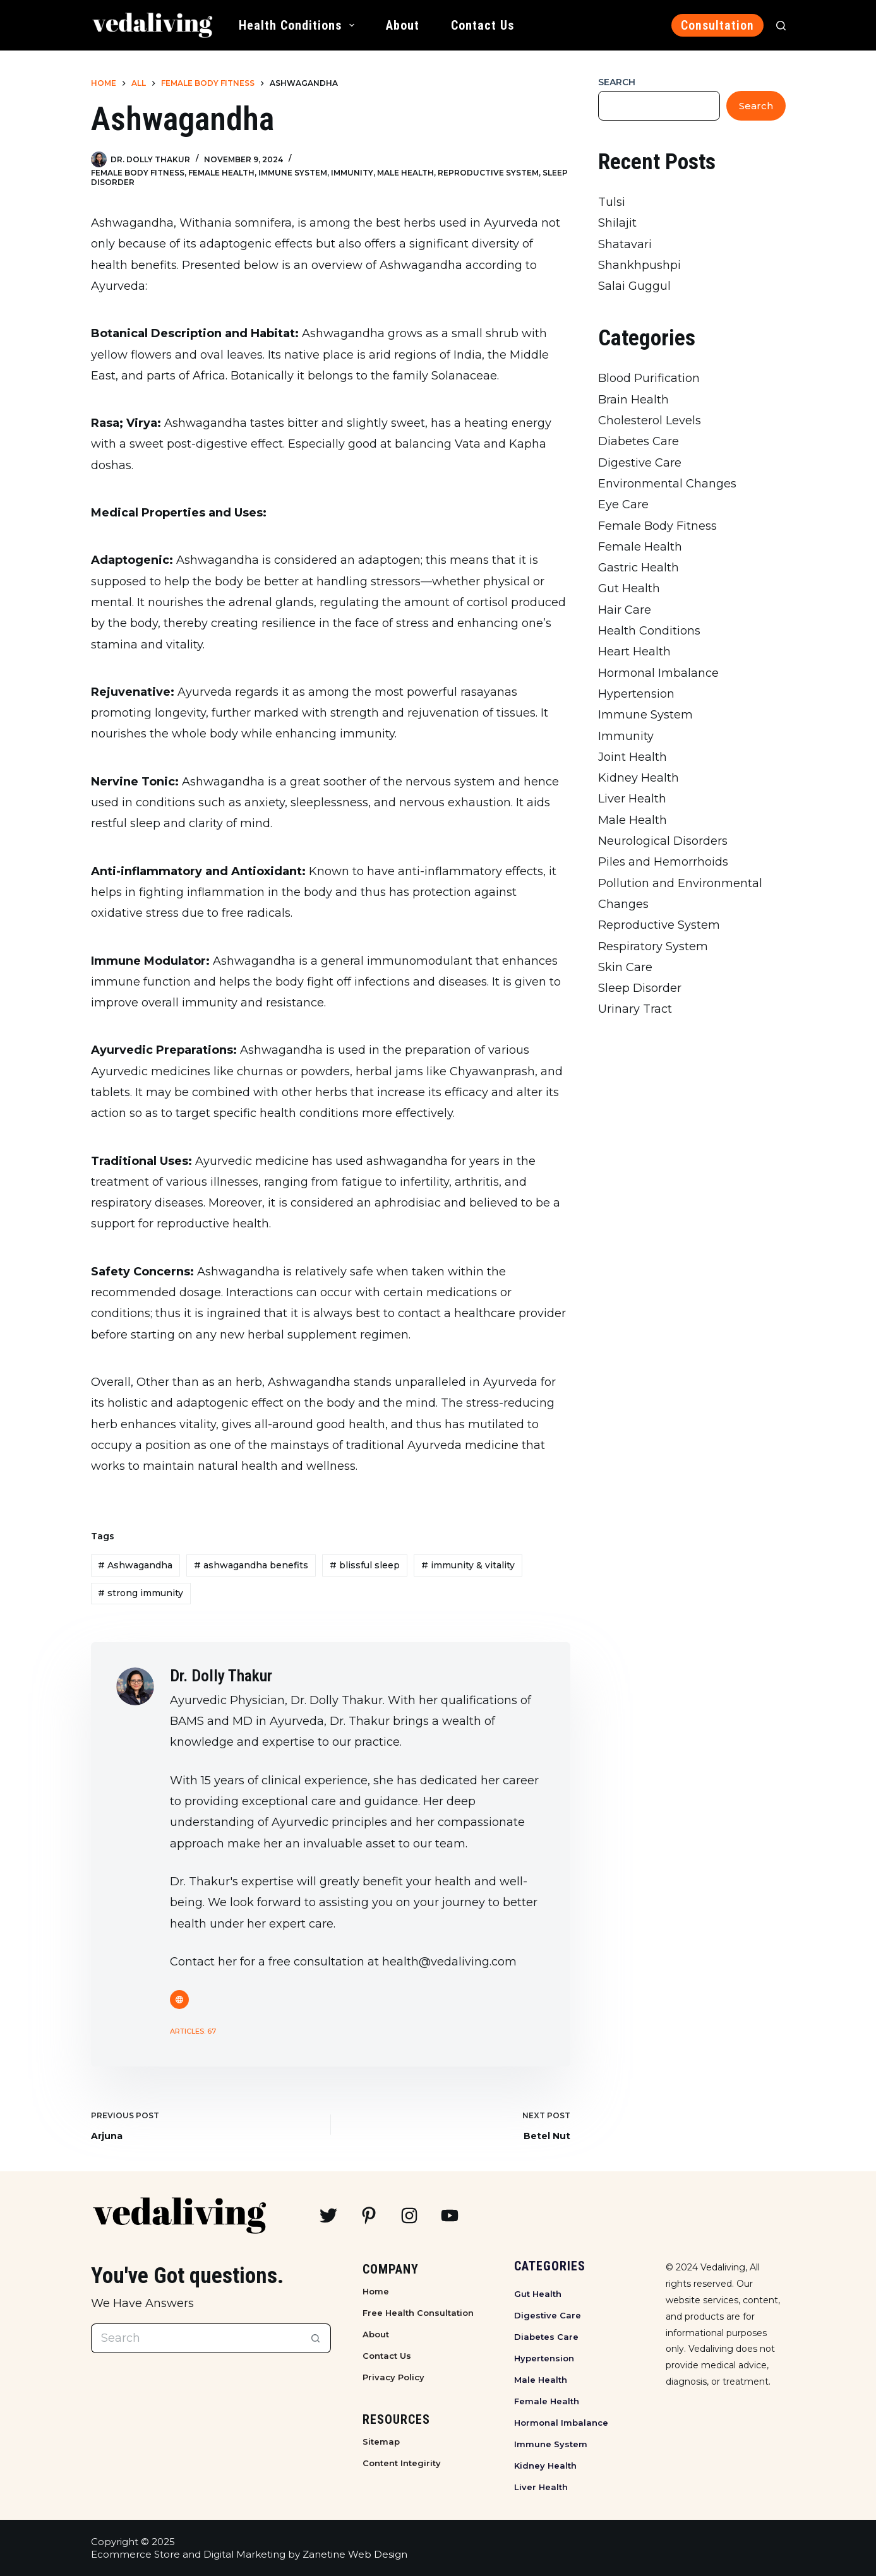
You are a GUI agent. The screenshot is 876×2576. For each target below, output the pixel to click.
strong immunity (140, 1593)
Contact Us (482, 25)
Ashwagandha (135, 1565)
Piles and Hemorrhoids (663, 862)
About (402, 25)
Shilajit (617, 223)
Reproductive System (488, 172)
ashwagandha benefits (251, 1565)
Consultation (717, 25)
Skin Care (625, 967)
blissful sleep (365, 1565)
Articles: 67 (193, 2031)
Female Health (221, 172)
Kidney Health (638, 778)
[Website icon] (179, 1999)
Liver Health (632, 799)
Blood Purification (649, 378)
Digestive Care (639, 463)
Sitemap (381, 2441)
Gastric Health (638, 568)
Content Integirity (402, 2463)
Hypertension (636, 694)
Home (376, 2291)
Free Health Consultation (418, 2313)
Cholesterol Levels (649, 420)
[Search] (781, 25)
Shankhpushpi (639, 265)
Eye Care (623, 504)
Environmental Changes (667, 484)
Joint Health (632, 757)
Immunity (352, 172)
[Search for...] (196, 2338)
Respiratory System (653, 946)
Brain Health (633, 400)
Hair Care (624, 610)
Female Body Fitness (137, 172)
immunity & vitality (468, 1565)
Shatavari (625, 244)
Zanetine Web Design (355, 2554)
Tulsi (611, 202)
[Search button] (316, 2338)
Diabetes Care (638, 441)
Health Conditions (299, 25)
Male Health (405, 172)
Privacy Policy (393, 2377)
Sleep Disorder (639, 988)
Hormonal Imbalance (658, 673)
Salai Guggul (634, 286)
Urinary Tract (635, 1009)
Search (616, 82)
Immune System (292, 172)
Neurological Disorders (663, 841)
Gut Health (629, 588)
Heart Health (634, 652)
